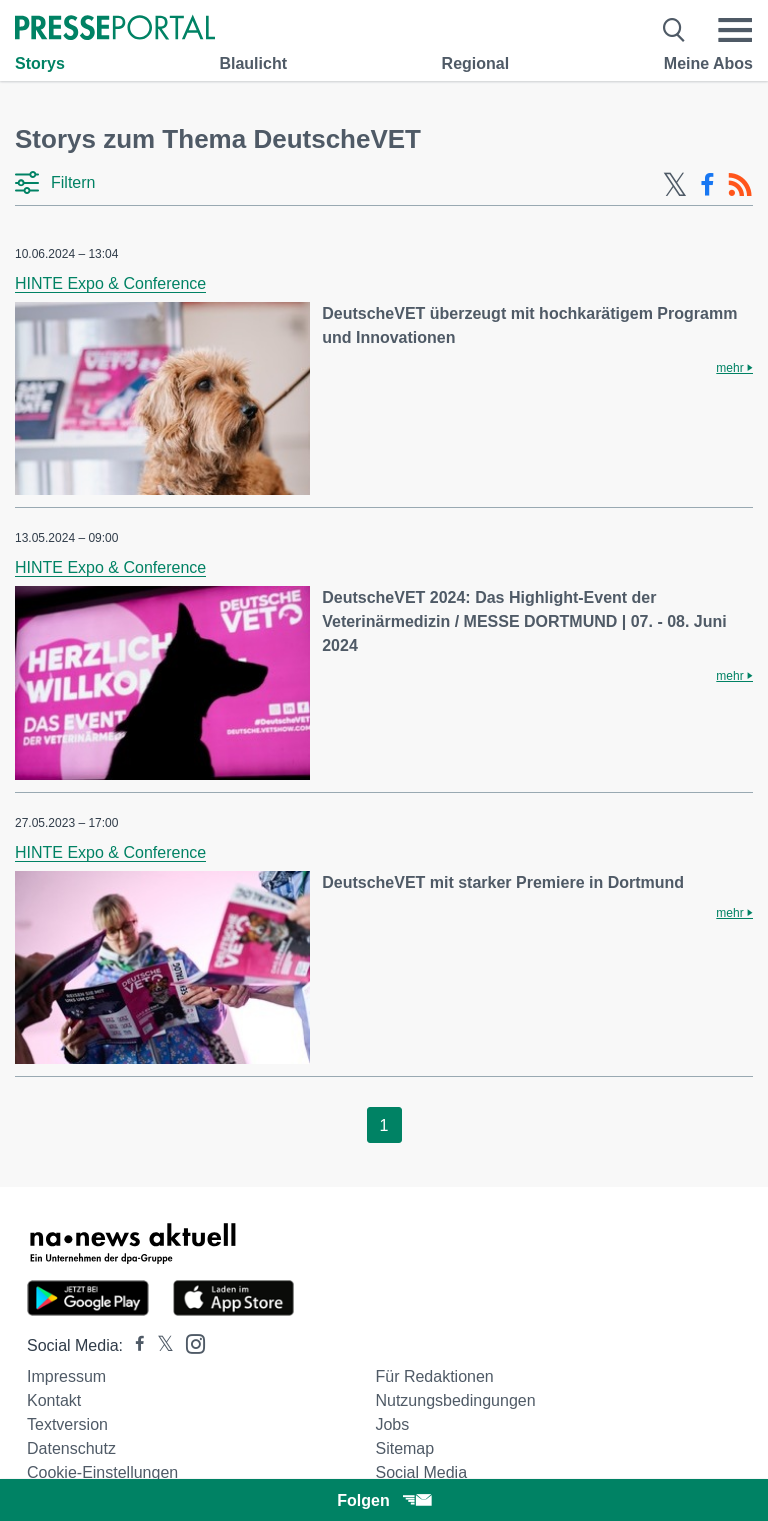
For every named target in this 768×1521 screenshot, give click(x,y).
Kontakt (54, 1400)
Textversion (67, 1424)
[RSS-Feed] (740, 185)
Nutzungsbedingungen (455, 1400)
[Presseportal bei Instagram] (189, 1342)
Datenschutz (71, 1448)
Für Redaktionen (434, 1376)
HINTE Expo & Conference (110, 283)
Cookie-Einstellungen (102, 1472)
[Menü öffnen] (735, 30)
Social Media (421, 1472)
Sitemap (404, 1448)
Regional (476, 63)
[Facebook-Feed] (707, 185)
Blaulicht (253, 63)
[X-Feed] (675, 185)
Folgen (383, 1500)
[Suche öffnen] (674, 30)
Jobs (392, 1424)
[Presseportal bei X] (159, 1345)
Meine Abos (708, 63)
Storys (40, 63)
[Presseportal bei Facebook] (134, 1345)
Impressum (66, 1376)
